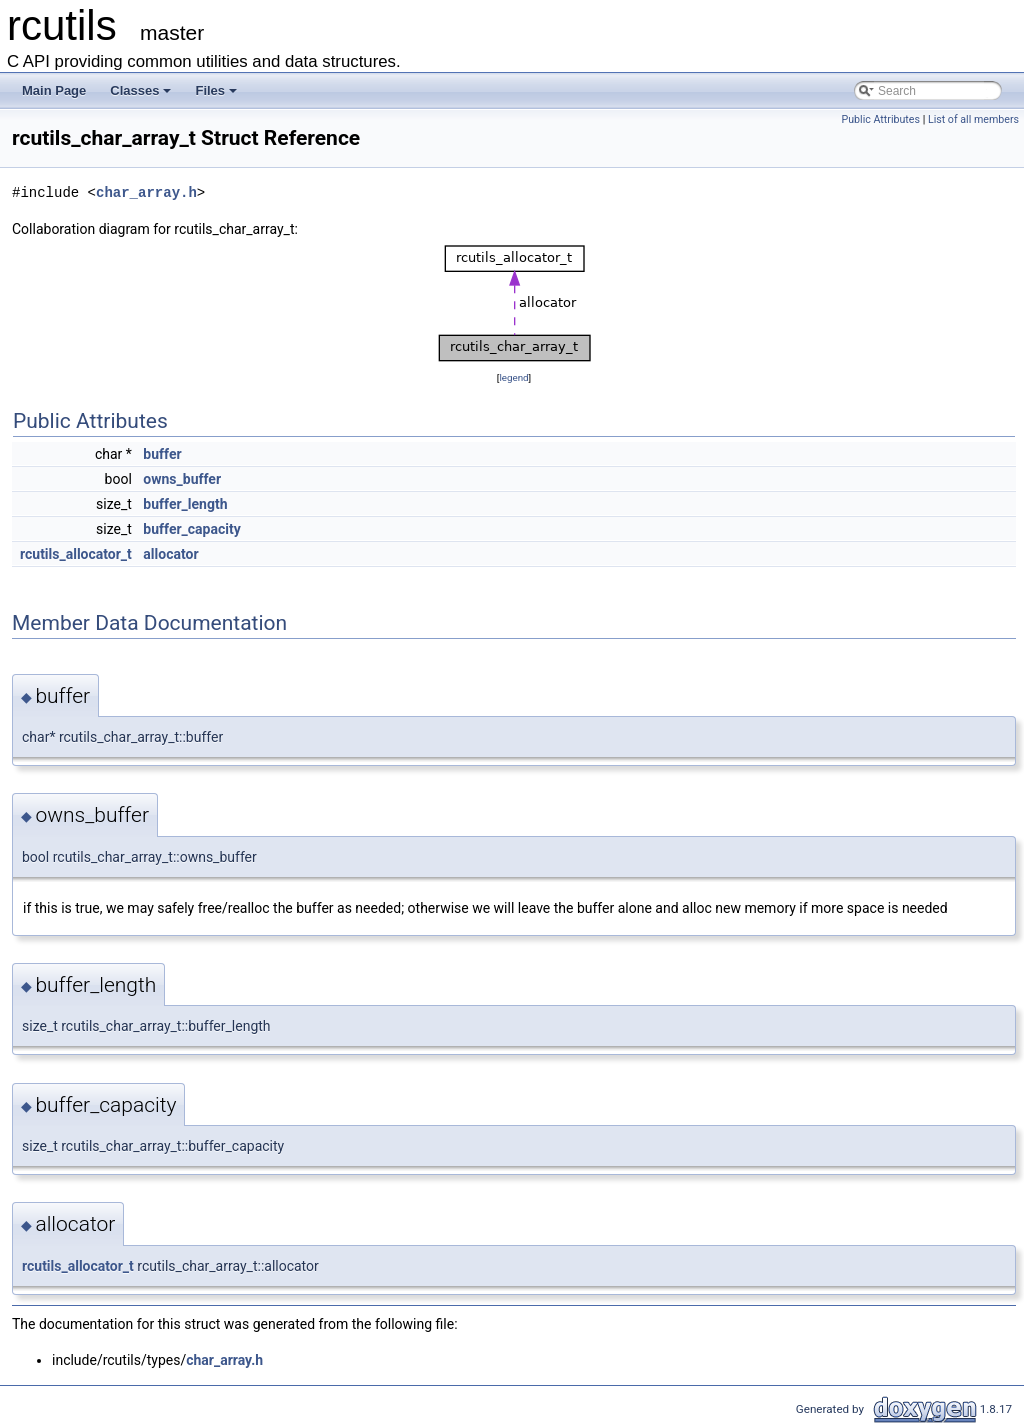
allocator (170, 554)
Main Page (54, 90)
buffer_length (185, 504)
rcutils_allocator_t (76, 554)
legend (513, 377)
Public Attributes (880, 119)
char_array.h (146, 192)
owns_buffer (182, 479)
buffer (162, 454)
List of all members (973, 119)
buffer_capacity (191, 529)
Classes (140, 90)
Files (216, 90)
